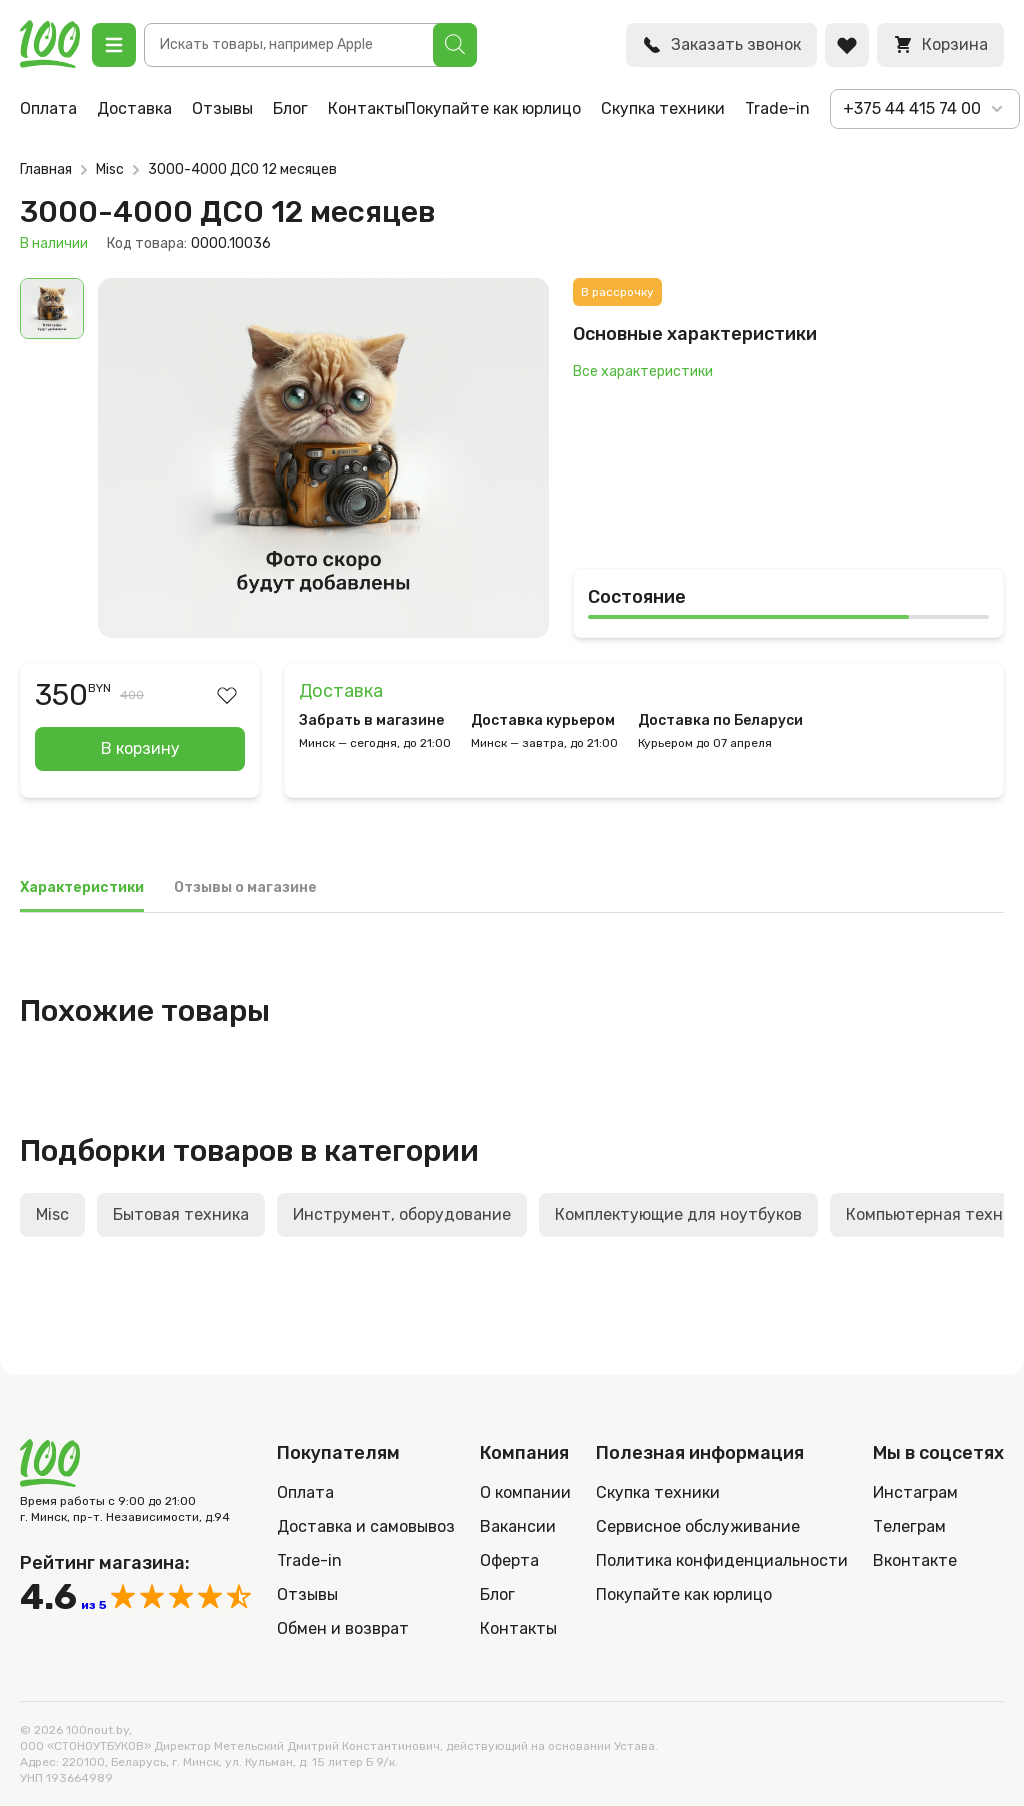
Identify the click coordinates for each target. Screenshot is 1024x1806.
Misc (110, 169)
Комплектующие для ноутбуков (678, 1214)
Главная (46, 169)
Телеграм (909, 1526)
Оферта (509, 1560)
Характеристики (82, 887)
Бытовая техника (181, 1214)
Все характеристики (643, 371)
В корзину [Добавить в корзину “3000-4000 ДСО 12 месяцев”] (140, 748)
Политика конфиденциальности (722, 1560)
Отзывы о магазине (245, 887)
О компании (525, 1492)
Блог (290, 108)
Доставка (134, 108)
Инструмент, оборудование (402, 1214)
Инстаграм (915, 1492)
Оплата (48, 108)
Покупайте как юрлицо (493, 108)
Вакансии (518, 1526)
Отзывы (222, 108)
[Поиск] (455, 45)
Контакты (366, 108)
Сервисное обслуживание (698, 1526)
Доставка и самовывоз (366, 1526)
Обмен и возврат (343, 1628)
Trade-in (777, 108)
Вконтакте (915, 1560)
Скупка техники (663, 108)
